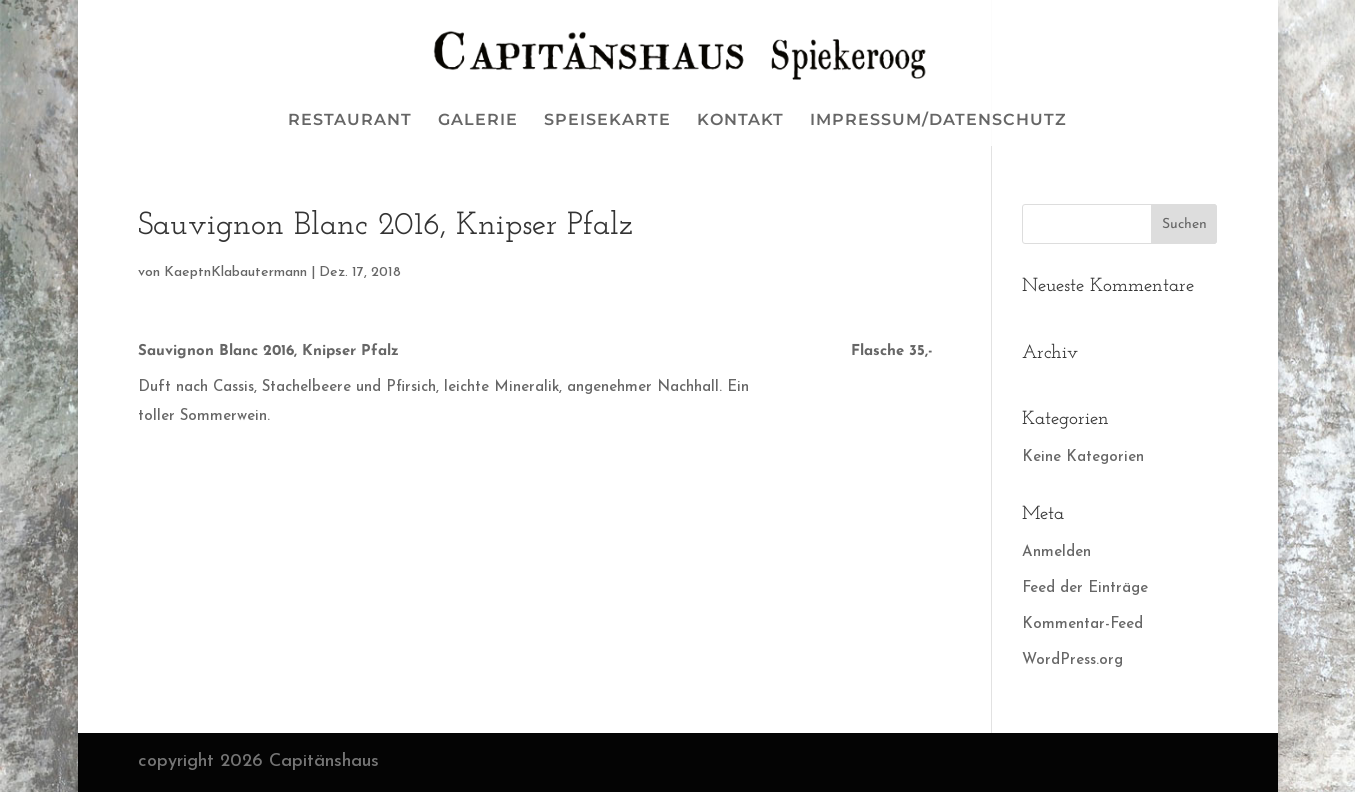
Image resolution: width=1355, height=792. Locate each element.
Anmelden (1056, 552)
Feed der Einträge (1085, 588)
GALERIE (478, 121)
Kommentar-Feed (1082, 624)
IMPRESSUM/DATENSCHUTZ (938, 121)
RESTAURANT (350, 121)
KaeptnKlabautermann (235, 272)
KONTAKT (740, 121)
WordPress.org (1072, 660)
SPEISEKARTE (607, 121)
